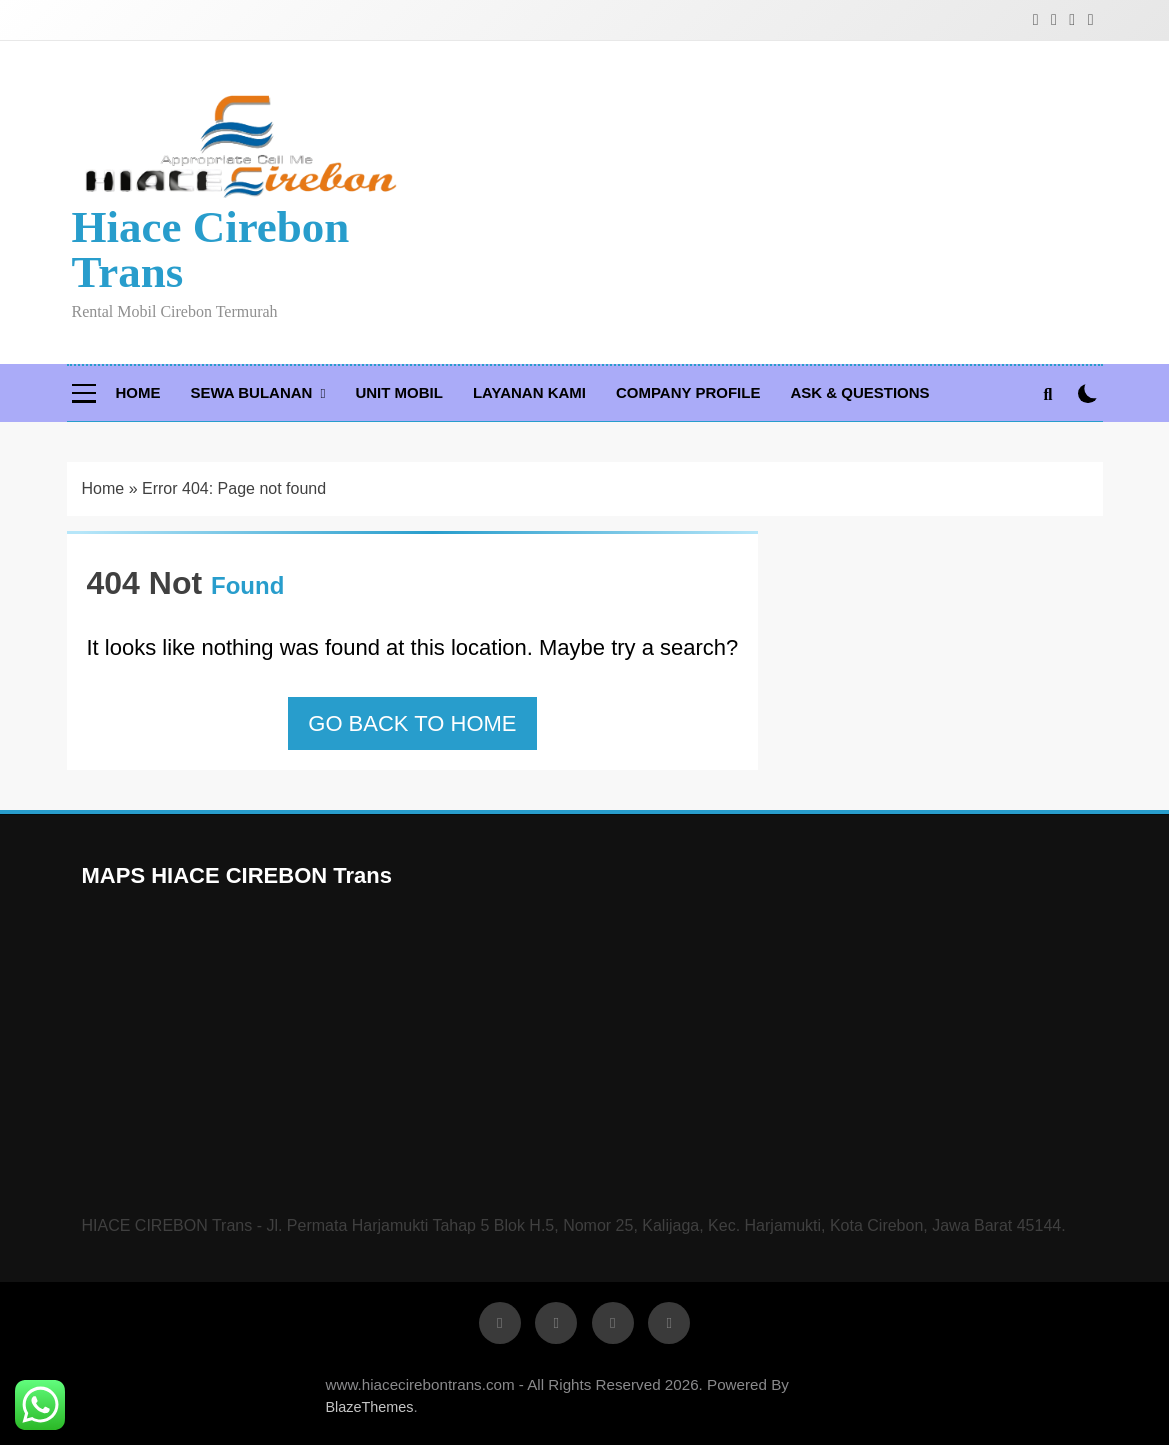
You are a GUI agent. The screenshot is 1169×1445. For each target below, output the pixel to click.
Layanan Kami (529, 392)
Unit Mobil (399, 392)
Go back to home (412, 723)
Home (138, 392)
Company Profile (688, 392)
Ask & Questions (859, 392)
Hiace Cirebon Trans (211, 249)
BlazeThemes (370, 1407)
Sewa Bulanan (252, 392)
